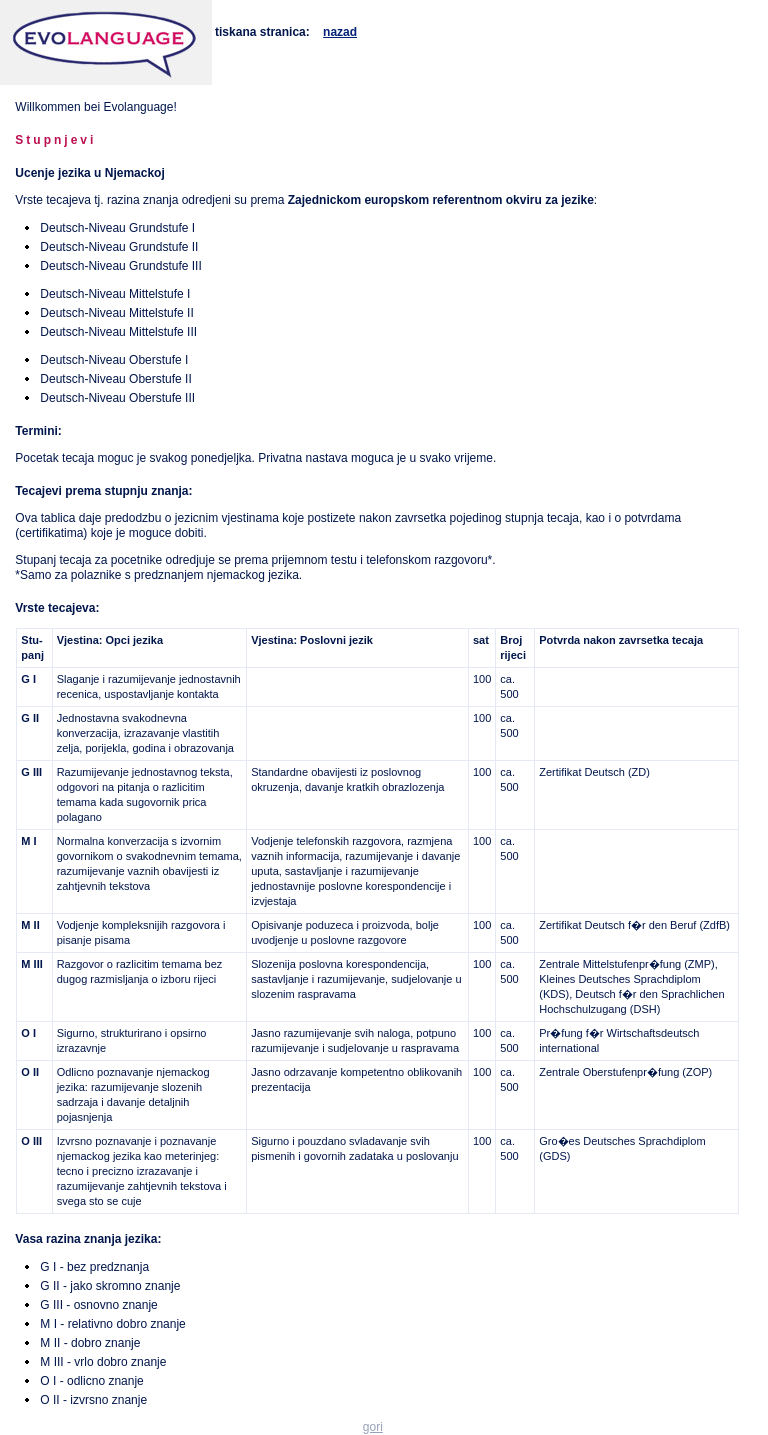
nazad (340, 32)
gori (373, 1427)
